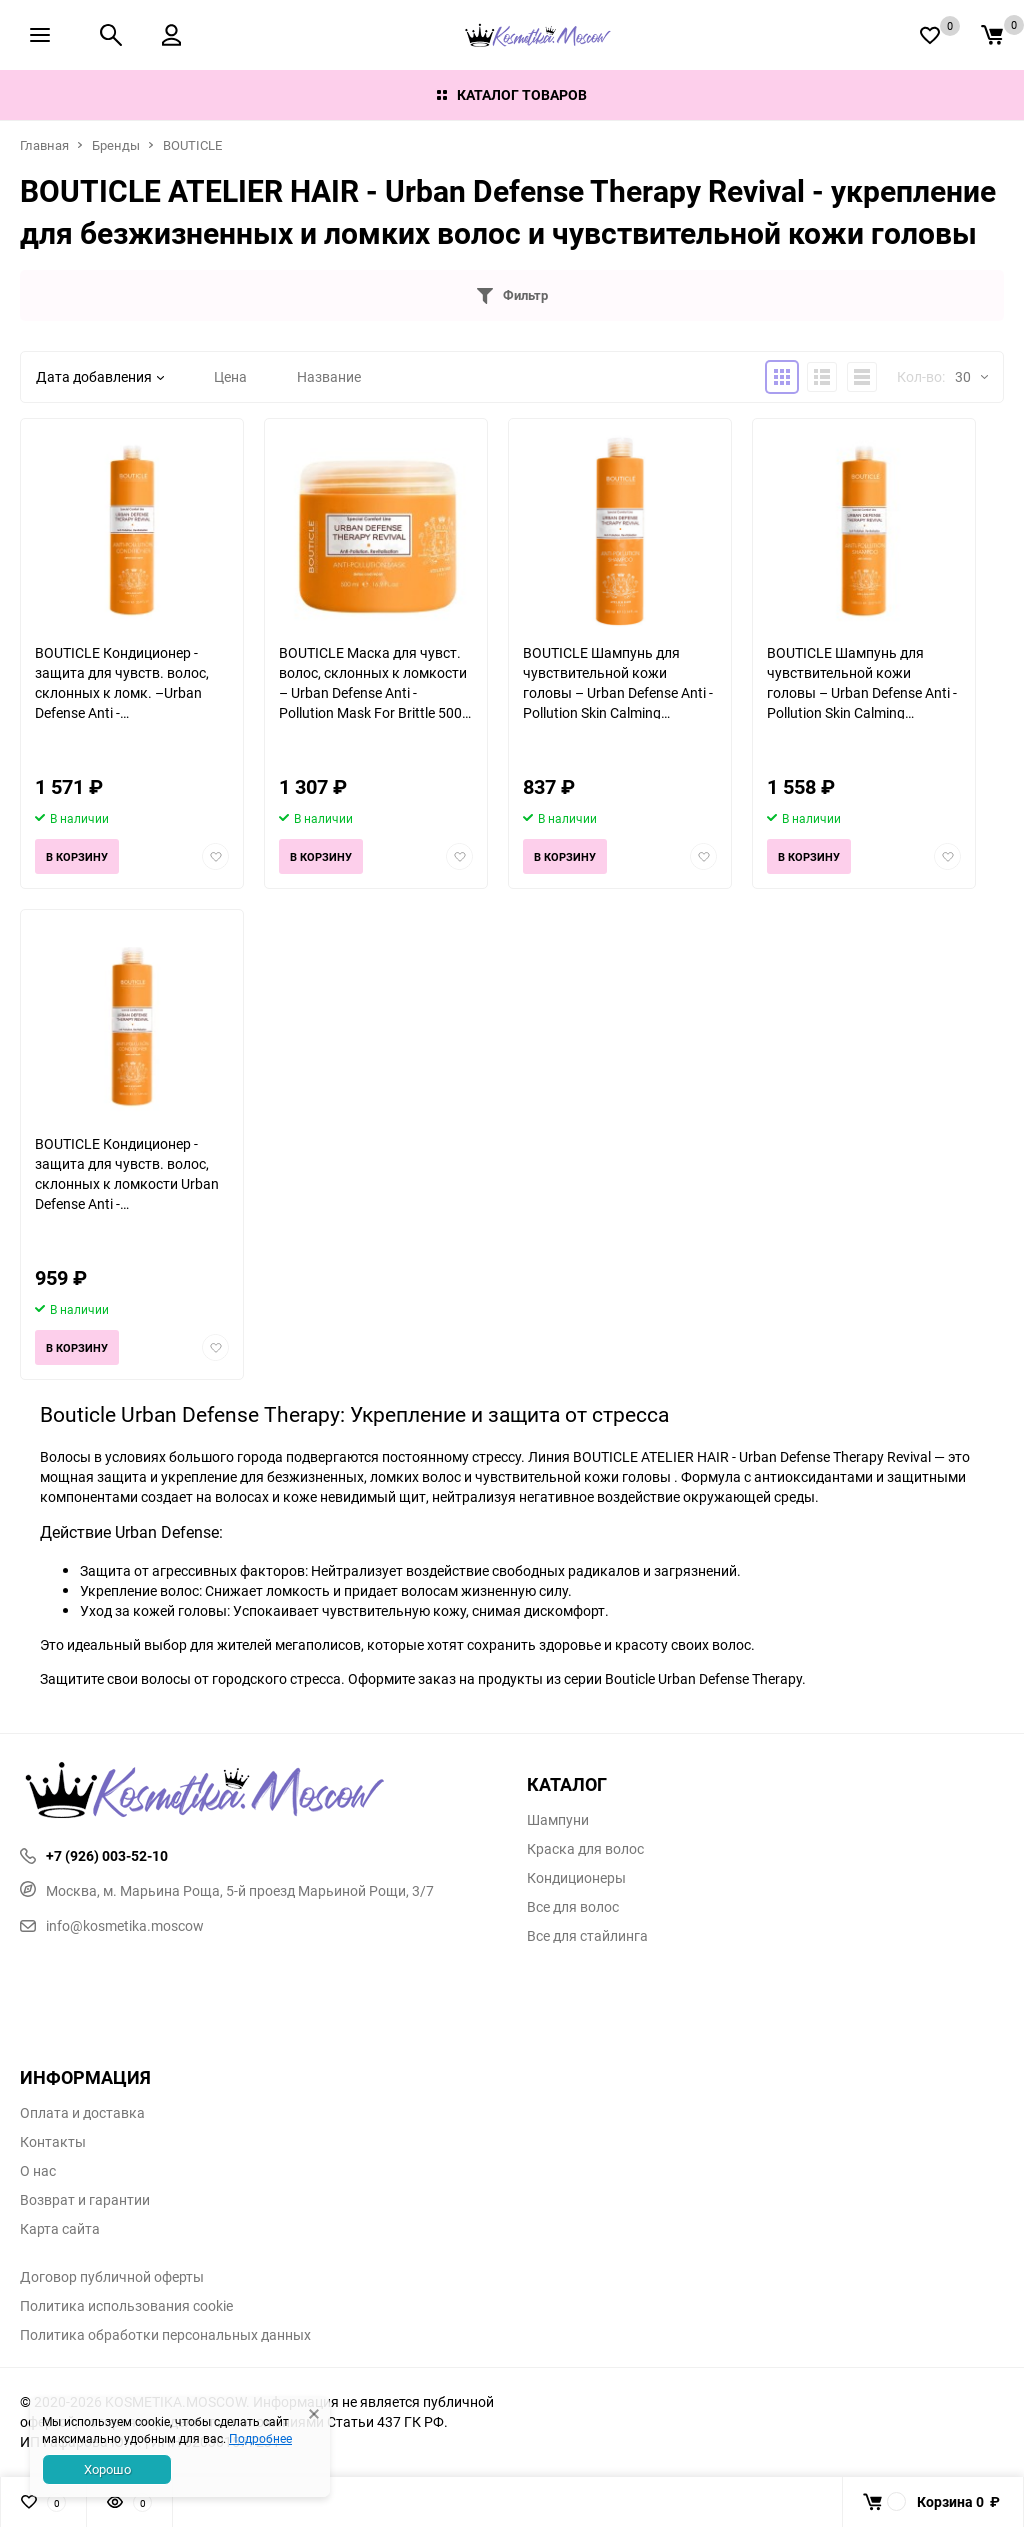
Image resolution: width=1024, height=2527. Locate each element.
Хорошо (107, 2469)
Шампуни (558, 1820)
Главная (44, 145)
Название (329, 376)
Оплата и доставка (82, 2113)
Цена (230, 376)
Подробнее (260, 2438)
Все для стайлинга (587, 1936)
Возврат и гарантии (85, 2200)
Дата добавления (100, 376)
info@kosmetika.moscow (112, 1925)
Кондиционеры (576, 1878)
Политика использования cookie (126, 2306)
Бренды (116, 145)
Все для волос (573, 1907)
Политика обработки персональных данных (165, 2335)
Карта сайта (60, 2229)
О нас (38, 2171)
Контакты (53, 2142)
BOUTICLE (192, 145)
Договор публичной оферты (112, 2277)
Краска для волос (585, 1849)
